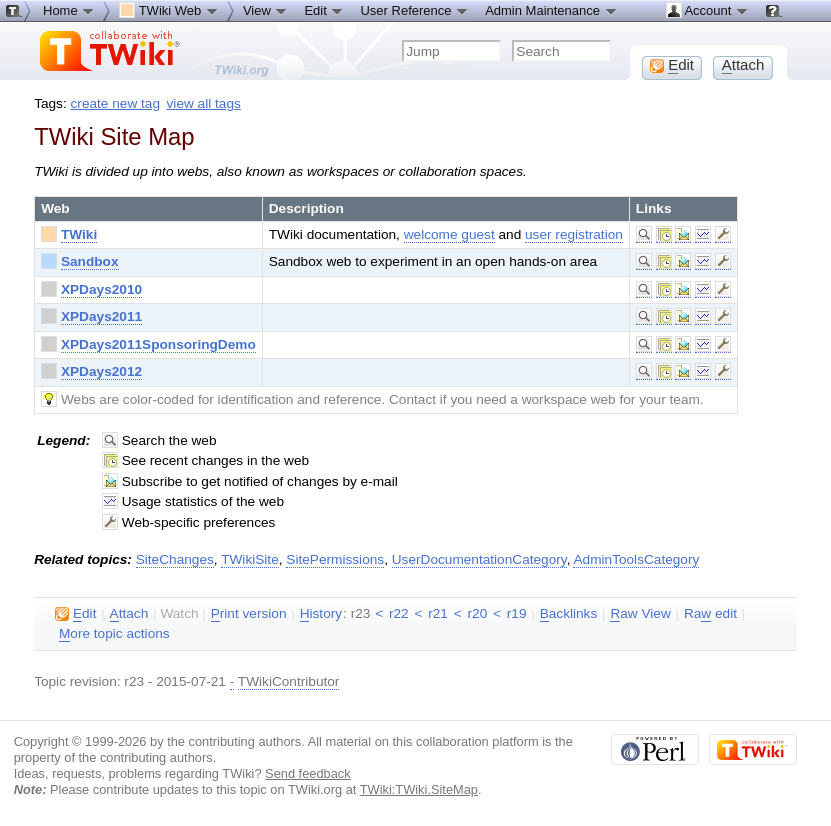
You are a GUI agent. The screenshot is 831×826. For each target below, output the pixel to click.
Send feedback (308, 773)
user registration (574, 234)
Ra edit (710, 614)
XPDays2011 (101, 316)
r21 (438, 613)
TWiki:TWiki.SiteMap (419, 789)
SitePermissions (335, 559)
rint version (249, 614)
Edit (324, 10)
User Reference (414, 10)
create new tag (115, 103)
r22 (399, 613)
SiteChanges (175, 559)
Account (707, 10)
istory (321, 614)
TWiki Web (169, 10)
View (266, 10)
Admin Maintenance (551, 10)
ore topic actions (114, 634)
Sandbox (90, 261)
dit (75, 614)
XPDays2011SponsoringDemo (158, 344)
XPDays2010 (101, 289)
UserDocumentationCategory (479, 559)
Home (69, 10)
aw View (640, 614)
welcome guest (449, 234)
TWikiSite (250, 559)
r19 (517, 613)
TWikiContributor (289, 681)
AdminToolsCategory (636, 559)
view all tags (204, 103)
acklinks (569, 614)
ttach (129, 614)
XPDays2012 (101, 371)
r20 (478, 613)
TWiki (79, 234)
